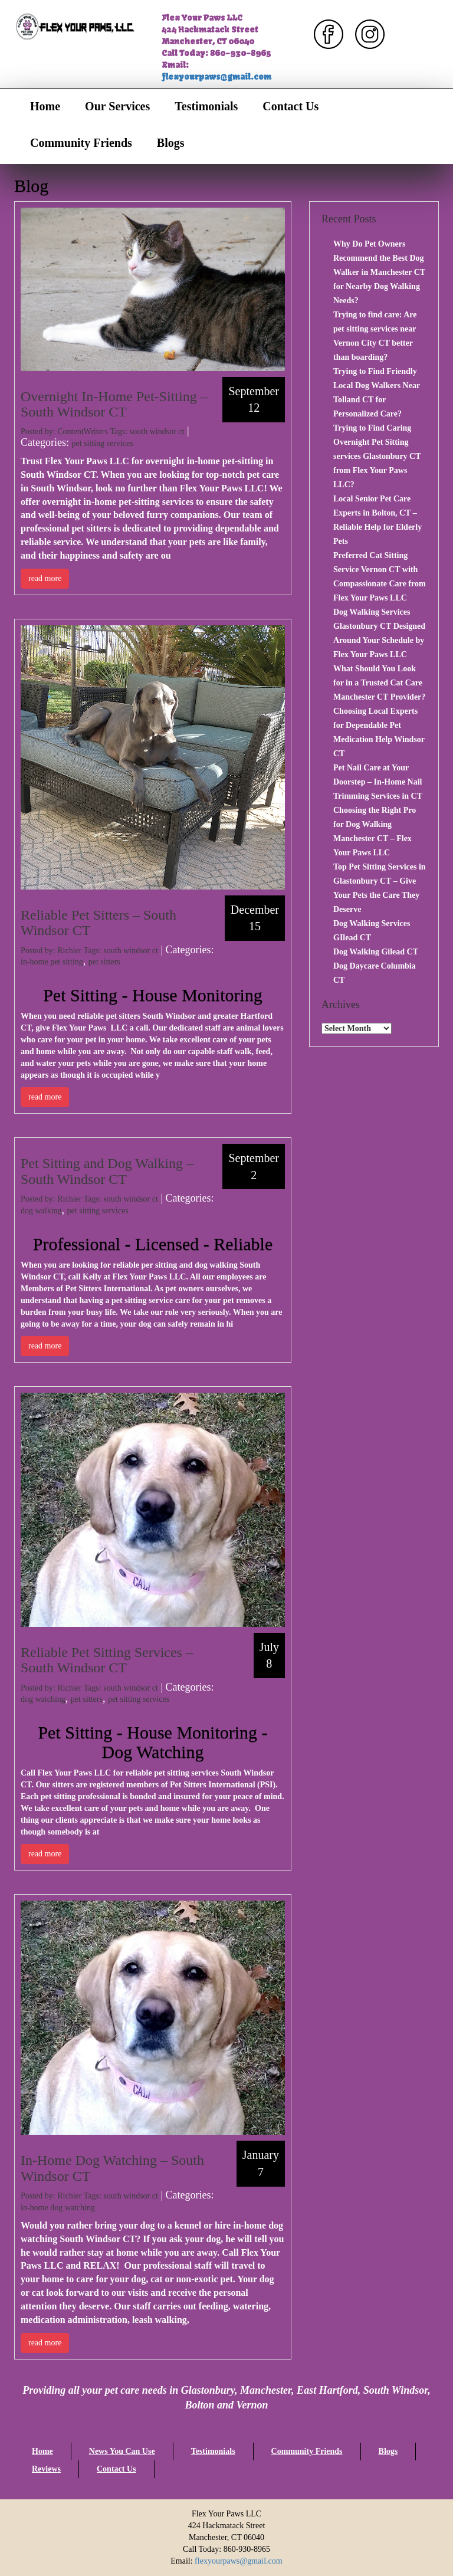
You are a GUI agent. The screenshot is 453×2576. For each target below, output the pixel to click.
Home (45, 106)
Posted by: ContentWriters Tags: (75, 431)
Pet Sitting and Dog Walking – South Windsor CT (107, 1171)
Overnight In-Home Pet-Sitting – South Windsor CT (114, 404)
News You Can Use (122, 2451)
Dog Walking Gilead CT (375, 951)
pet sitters (104, 961)
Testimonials (206, 106)
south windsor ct (157, 431)
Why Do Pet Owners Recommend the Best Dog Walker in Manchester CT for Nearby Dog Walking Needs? (379, 272)
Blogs (171, 142)
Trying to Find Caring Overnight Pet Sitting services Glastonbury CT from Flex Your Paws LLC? (377, 456)
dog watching (43, 1699)
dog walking (41, 1210)
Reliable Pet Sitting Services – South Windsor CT (107, 1660)
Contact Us (290, 106)
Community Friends (81, 142)
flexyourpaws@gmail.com (216, 76)
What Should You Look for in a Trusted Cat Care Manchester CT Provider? (379, 682)
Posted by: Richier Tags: (62, 950)
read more (44, 578)
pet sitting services (102, 443)
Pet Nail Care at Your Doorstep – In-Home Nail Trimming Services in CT (377, 781)
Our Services (117, 106)
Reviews (46, 2469)
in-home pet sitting (52, 961)
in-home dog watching (58, 2207)
